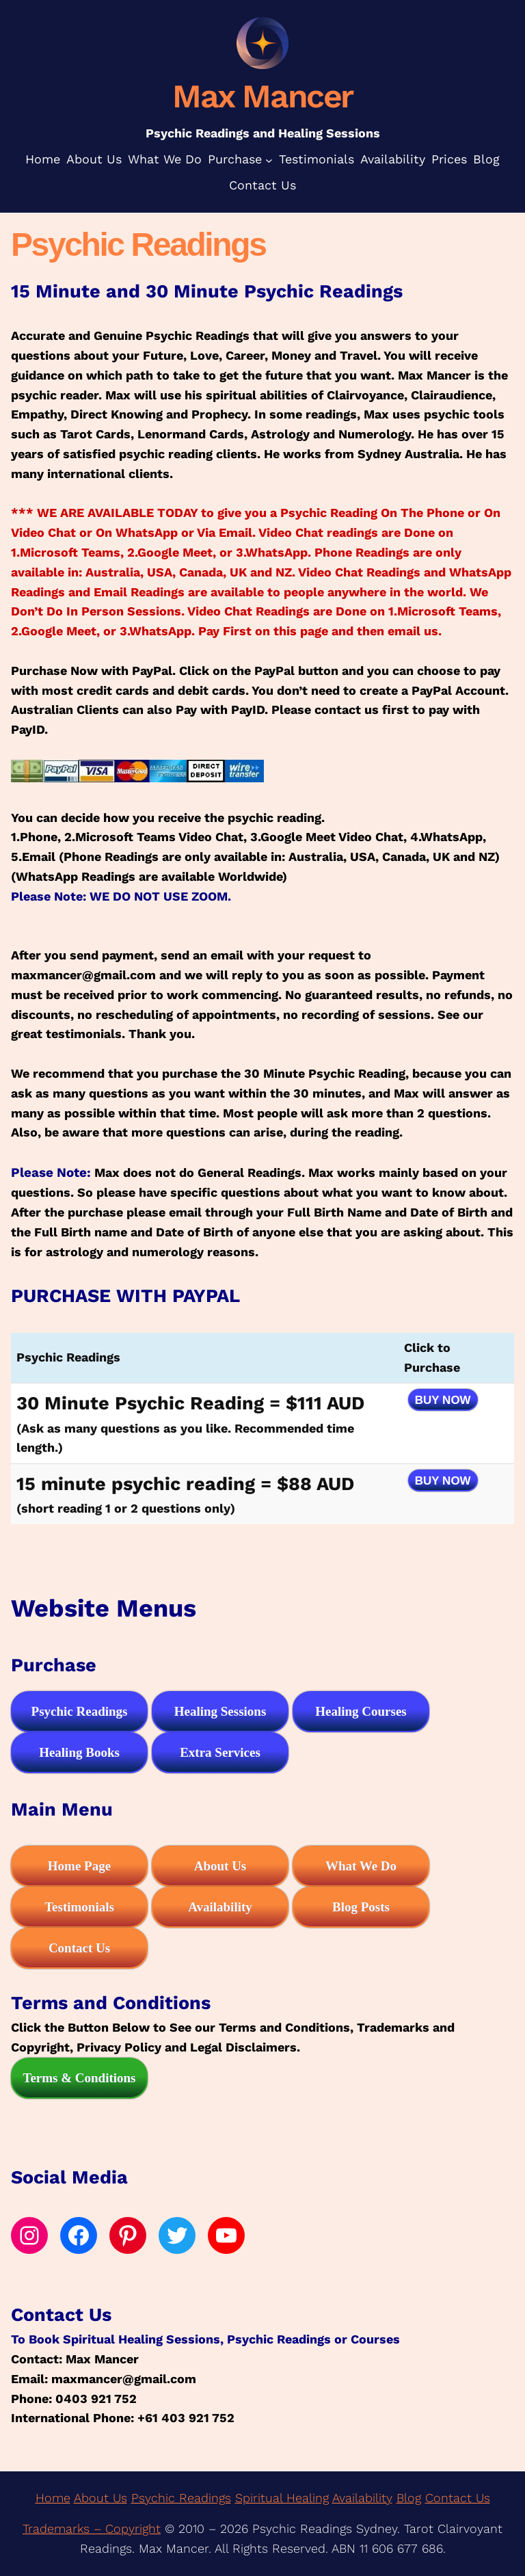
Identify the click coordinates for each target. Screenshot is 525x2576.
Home (53, 2498)
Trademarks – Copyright (92, 2528)
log (412, 2498)
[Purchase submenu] (269, 159)
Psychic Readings (181, 2498)
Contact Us (457, 2498)
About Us (100, 2498)
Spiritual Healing (282, 2498)
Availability (362, 2498)
